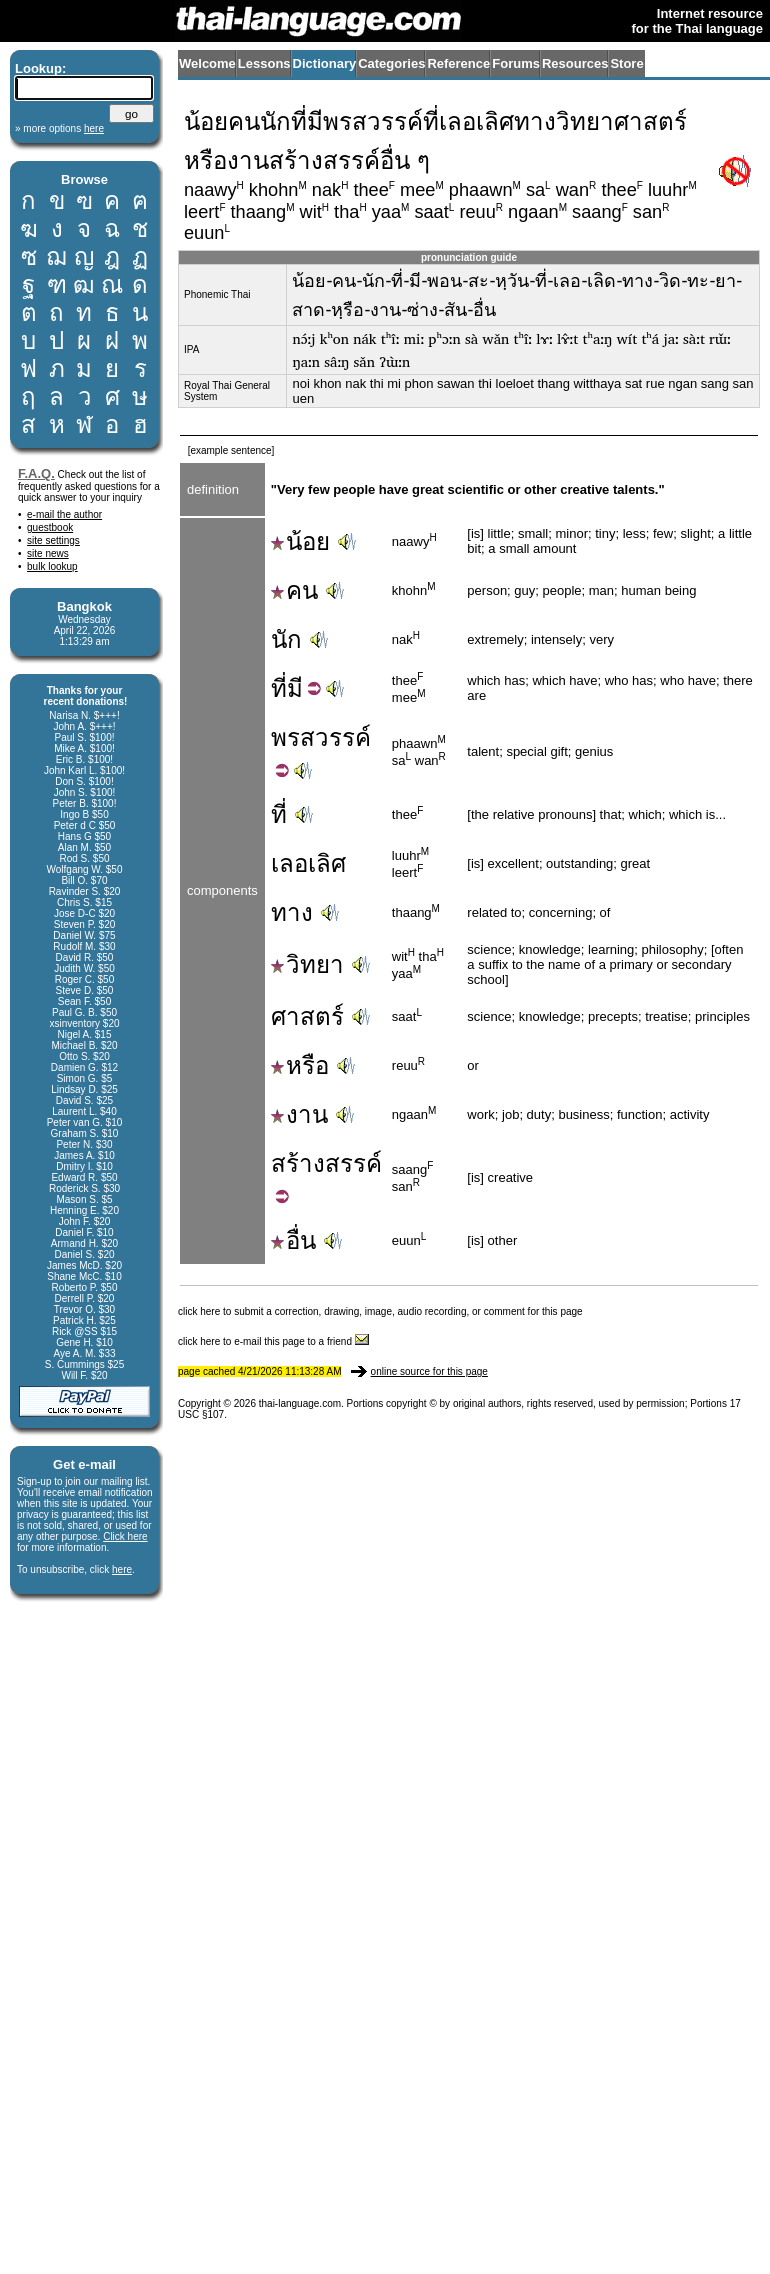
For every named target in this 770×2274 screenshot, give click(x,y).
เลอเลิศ (308, 863)
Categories (391, 63)
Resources (575, 63)
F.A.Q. (36, 473)
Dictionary (325, 63)
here (122, 1569)
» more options (59, 128)
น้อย (300, 541)
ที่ (279, 688)
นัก (286, 639)
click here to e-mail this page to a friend (273, 1341)
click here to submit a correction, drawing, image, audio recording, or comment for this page (380, 1311)
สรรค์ (353, 1163)
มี (295, 688)
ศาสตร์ (307, 1016)
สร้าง (298, 1163)
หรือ (300, 1065)
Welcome (207, 63)
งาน (299, 1114)
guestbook (50, 527)
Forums (516, 63)
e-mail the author (64, 514)
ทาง (292, 912)
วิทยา (307, 964)
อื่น (293, 1240)
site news (48, 553)
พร (285, 737)
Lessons (264, 63)
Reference (458, 63)
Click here (125, 1536)
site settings (53, 540)
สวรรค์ (335, 737)
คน (294, 590)
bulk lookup (52, 566)
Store (626, 63)
